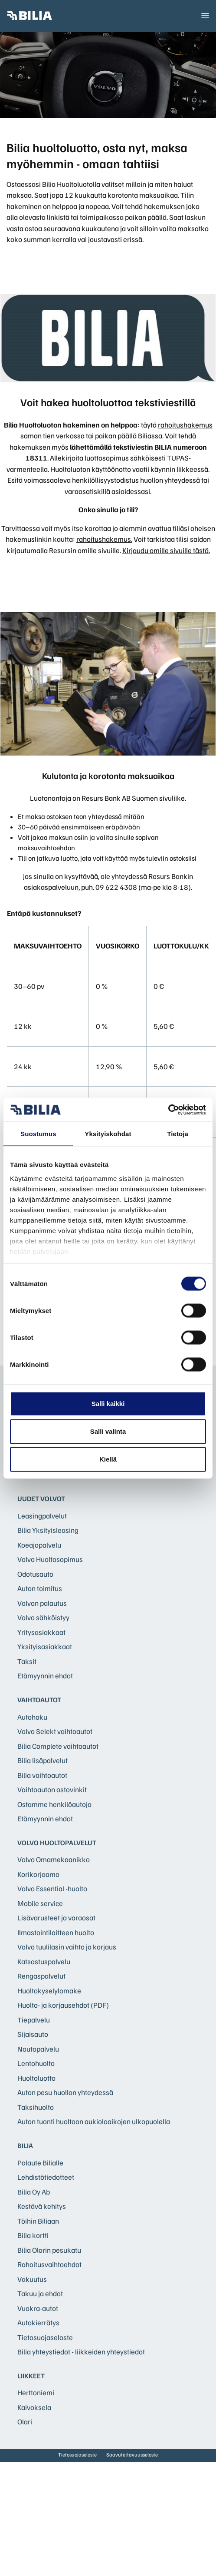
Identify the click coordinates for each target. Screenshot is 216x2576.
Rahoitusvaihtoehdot (49, 2264)
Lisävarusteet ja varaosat (56, 1917)
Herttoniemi (35, 2392)
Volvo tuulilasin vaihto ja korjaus (66, 1946)
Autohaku (32, 1716)
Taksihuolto (35, 2107)
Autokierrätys (38, 2322)
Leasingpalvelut (42, 1515)
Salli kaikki (108, 1403)
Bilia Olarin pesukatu (49, 2249)
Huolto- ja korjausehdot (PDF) (63, 2004)
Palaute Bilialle (40, 2162)
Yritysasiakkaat (41, 1632)
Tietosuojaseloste (45, 2337)
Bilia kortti (33, 2235)
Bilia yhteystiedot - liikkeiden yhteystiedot (81, 2351)
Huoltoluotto (36, 2077)
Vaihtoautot (39, 1699)
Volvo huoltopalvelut (56, 1842)
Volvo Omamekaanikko (53, 1859)
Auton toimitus (39, 1588)
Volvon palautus (42, 1603)
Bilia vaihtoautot (42, 1775)
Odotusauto (35, 1573)
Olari (24, 2421)
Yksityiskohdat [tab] (108, 1133)
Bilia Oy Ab (33, 2191)
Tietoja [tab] (177, 1133)
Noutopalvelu (38, 2048)
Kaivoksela (34, 2407)
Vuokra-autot (37, 2308)
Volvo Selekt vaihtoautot (54, 1731)
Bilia (25, 2145)
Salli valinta (108, 1431)
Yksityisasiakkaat (44, 1646)
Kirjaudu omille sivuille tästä (165, 550)
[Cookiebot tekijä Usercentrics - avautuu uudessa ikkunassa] (168, 1109)
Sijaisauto (32, 2034)
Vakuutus (32, 2279)
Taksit (26, 1661)
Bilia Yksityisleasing (48, 1530)
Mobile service (40, 1903)
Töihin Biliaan (38, 2220)
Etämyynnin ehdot (45, 1675)
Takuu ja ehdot (40, 2293)
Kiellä (108, 1459)
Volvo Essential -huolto (52, 1888)
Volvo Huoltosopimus (50, 1559)
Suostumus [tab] (38, 1133)
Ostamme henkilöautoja (54, 1804)
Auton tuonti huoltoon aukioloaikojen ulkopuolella (93, 2121)
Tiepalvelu (33, 2019)
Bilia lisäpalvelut (42, 1760)
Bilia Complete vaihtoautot (57, 1745)
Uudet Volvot (41, 1498)
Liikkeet (31, 2375)
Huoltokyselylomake (49, 1990)
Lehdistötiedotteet (45, 2176)
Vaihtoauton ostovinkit (52, 1789)
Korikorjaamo (38, 1874)
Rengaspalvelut (41, 1975)
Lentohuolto (36, 2063)
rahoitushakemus (185, 424)
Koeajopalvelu (39, 1544)
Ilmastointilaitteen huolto (55, 1932)
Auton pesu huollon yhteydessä (65, 2092)
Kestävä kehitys (41, 2206)
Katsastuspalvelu (43, 1961)
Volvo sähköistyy (43, 1617)
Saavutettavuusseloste (132, 2454)
